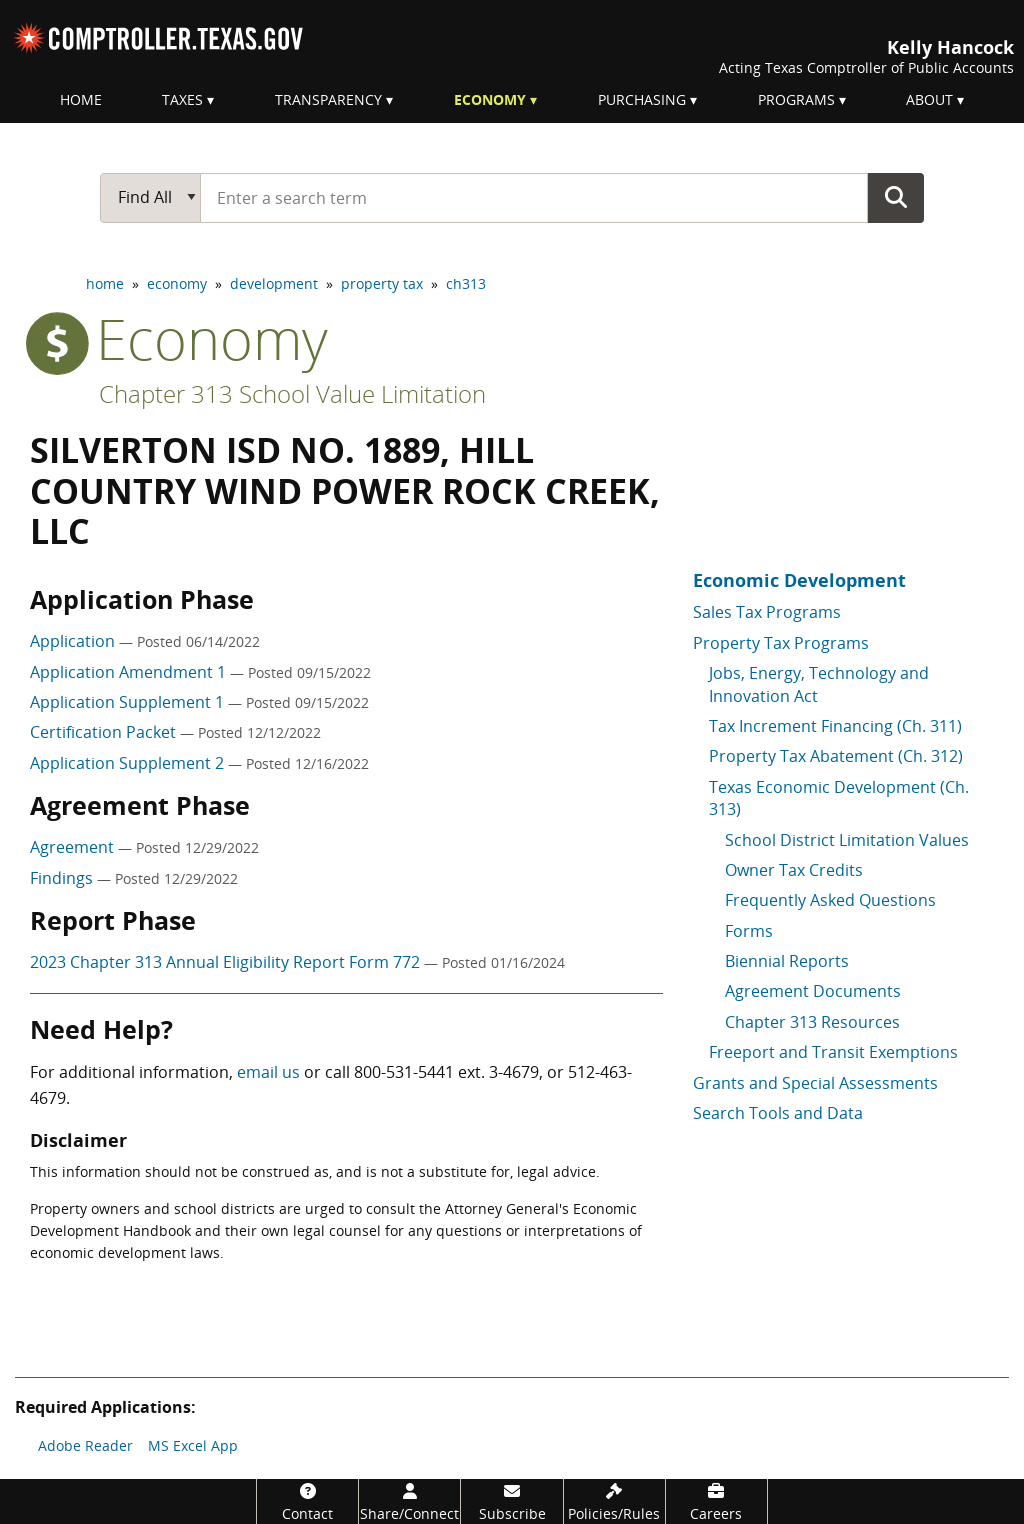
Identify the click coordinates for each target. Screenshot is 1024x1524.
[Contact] (307, 1501)
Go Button (896, 197)
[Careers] (716, 1501)
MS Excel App (193, 1445)
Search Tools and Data (778, 1113)
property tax (382, 283)
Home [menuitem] (81, 99)
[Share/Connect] (409, 1501)
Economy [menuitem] (490, 99)
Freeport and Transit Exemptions (833, 1052)
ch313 (466, 283)
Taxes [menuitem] (182, 99)
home (105, 283)
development (274, 283)
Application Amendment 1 (130, 672)
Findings (63, 878)
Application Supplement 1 (129, 702)
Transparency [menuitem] (328, 99)
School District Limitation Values (847, 840)
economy (177, 283)
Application (74, 641)
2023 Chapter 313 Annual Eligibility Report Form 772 (227, 962)
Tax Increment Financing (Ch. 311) (835, 726)
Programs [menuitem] (796, 99)
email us (268, 1072)
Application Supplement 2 (129, 763)
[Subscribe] (511, 1501)
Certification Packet (105, 732)
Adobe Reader (85, 1445)
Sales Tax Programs (767, 612)
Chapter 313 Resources (812, 1022)
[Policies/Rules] (614, 1501)
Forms (749, 931)
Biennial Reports (787, 961)
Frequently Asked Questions (830, 900)
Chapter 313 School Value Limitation (292, 393)
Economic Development (799, 580)
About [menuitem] (929, 99)
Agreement (74, 847)
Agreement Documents (813, 991)
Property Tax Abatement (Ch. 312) (836, 756)
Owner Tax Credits (794, 870)
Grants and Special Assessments (815, 1083)
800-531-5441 (404, 1072)
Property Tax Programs (781, 643)
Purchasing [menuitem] (642, 99)
